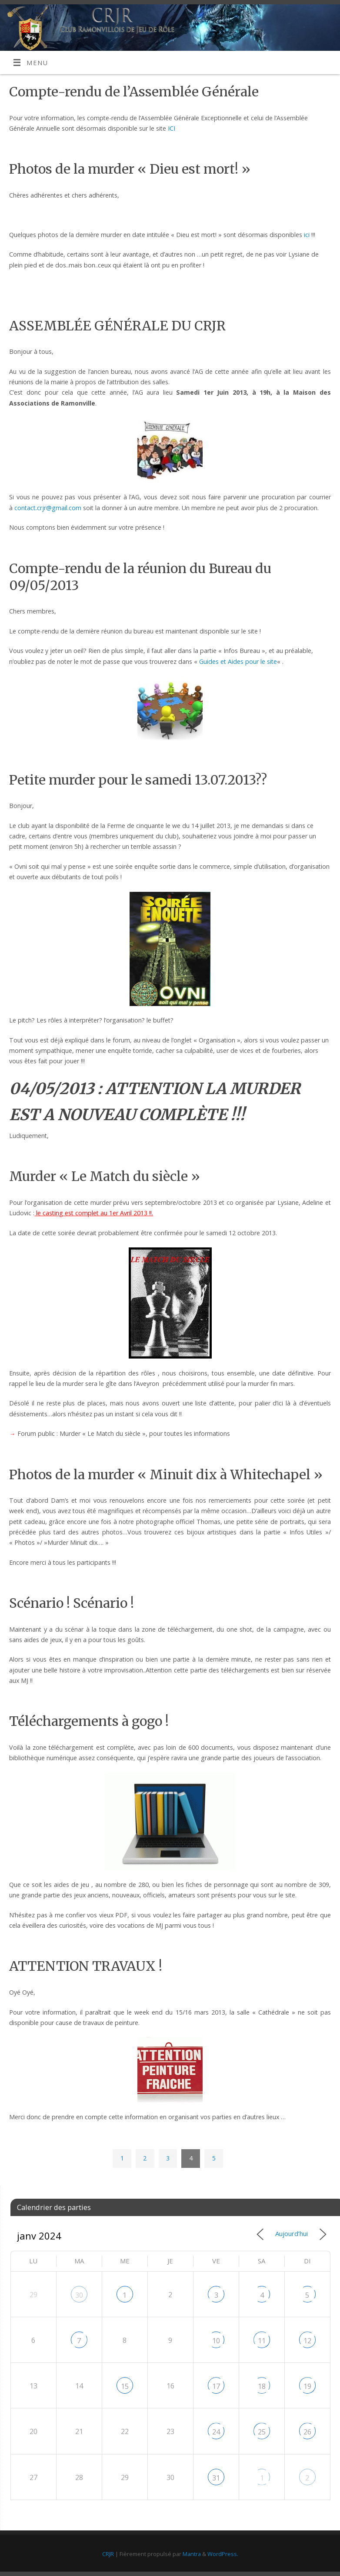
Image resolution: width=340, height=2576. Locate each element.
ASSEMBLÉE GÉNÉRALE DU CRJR (117, 325)
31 (216, 2478)
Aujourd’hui (291, 2233)
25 (262, 2432)
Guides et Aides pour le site (238, 661)
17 (216, 2386)
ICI (171, 128)
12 (307, 2340)
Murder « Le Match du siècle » (104, 1176)
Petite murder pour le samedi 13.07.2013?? (138, 780)
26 (307, 2432)
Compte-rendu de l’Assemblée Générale (134, 91)
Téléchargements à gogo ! (89, 1721)
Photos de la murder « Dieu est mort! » (129, 169)
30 (79, 2295)
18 (262, 2386)
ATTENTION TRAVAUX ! (85, 1966)
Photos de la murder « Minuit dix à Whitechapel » (166, 1474)
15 (125, 2386)
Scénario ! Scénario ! (71, 1603)
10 (216, 2340)
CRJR (108, 2554)
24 (216, 2432)
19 (307, 2386)
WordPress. (222, 2554)
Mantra (192, 2554)
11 (262, 2340)
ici (307, 235)
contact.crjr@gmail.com (47, 508)
